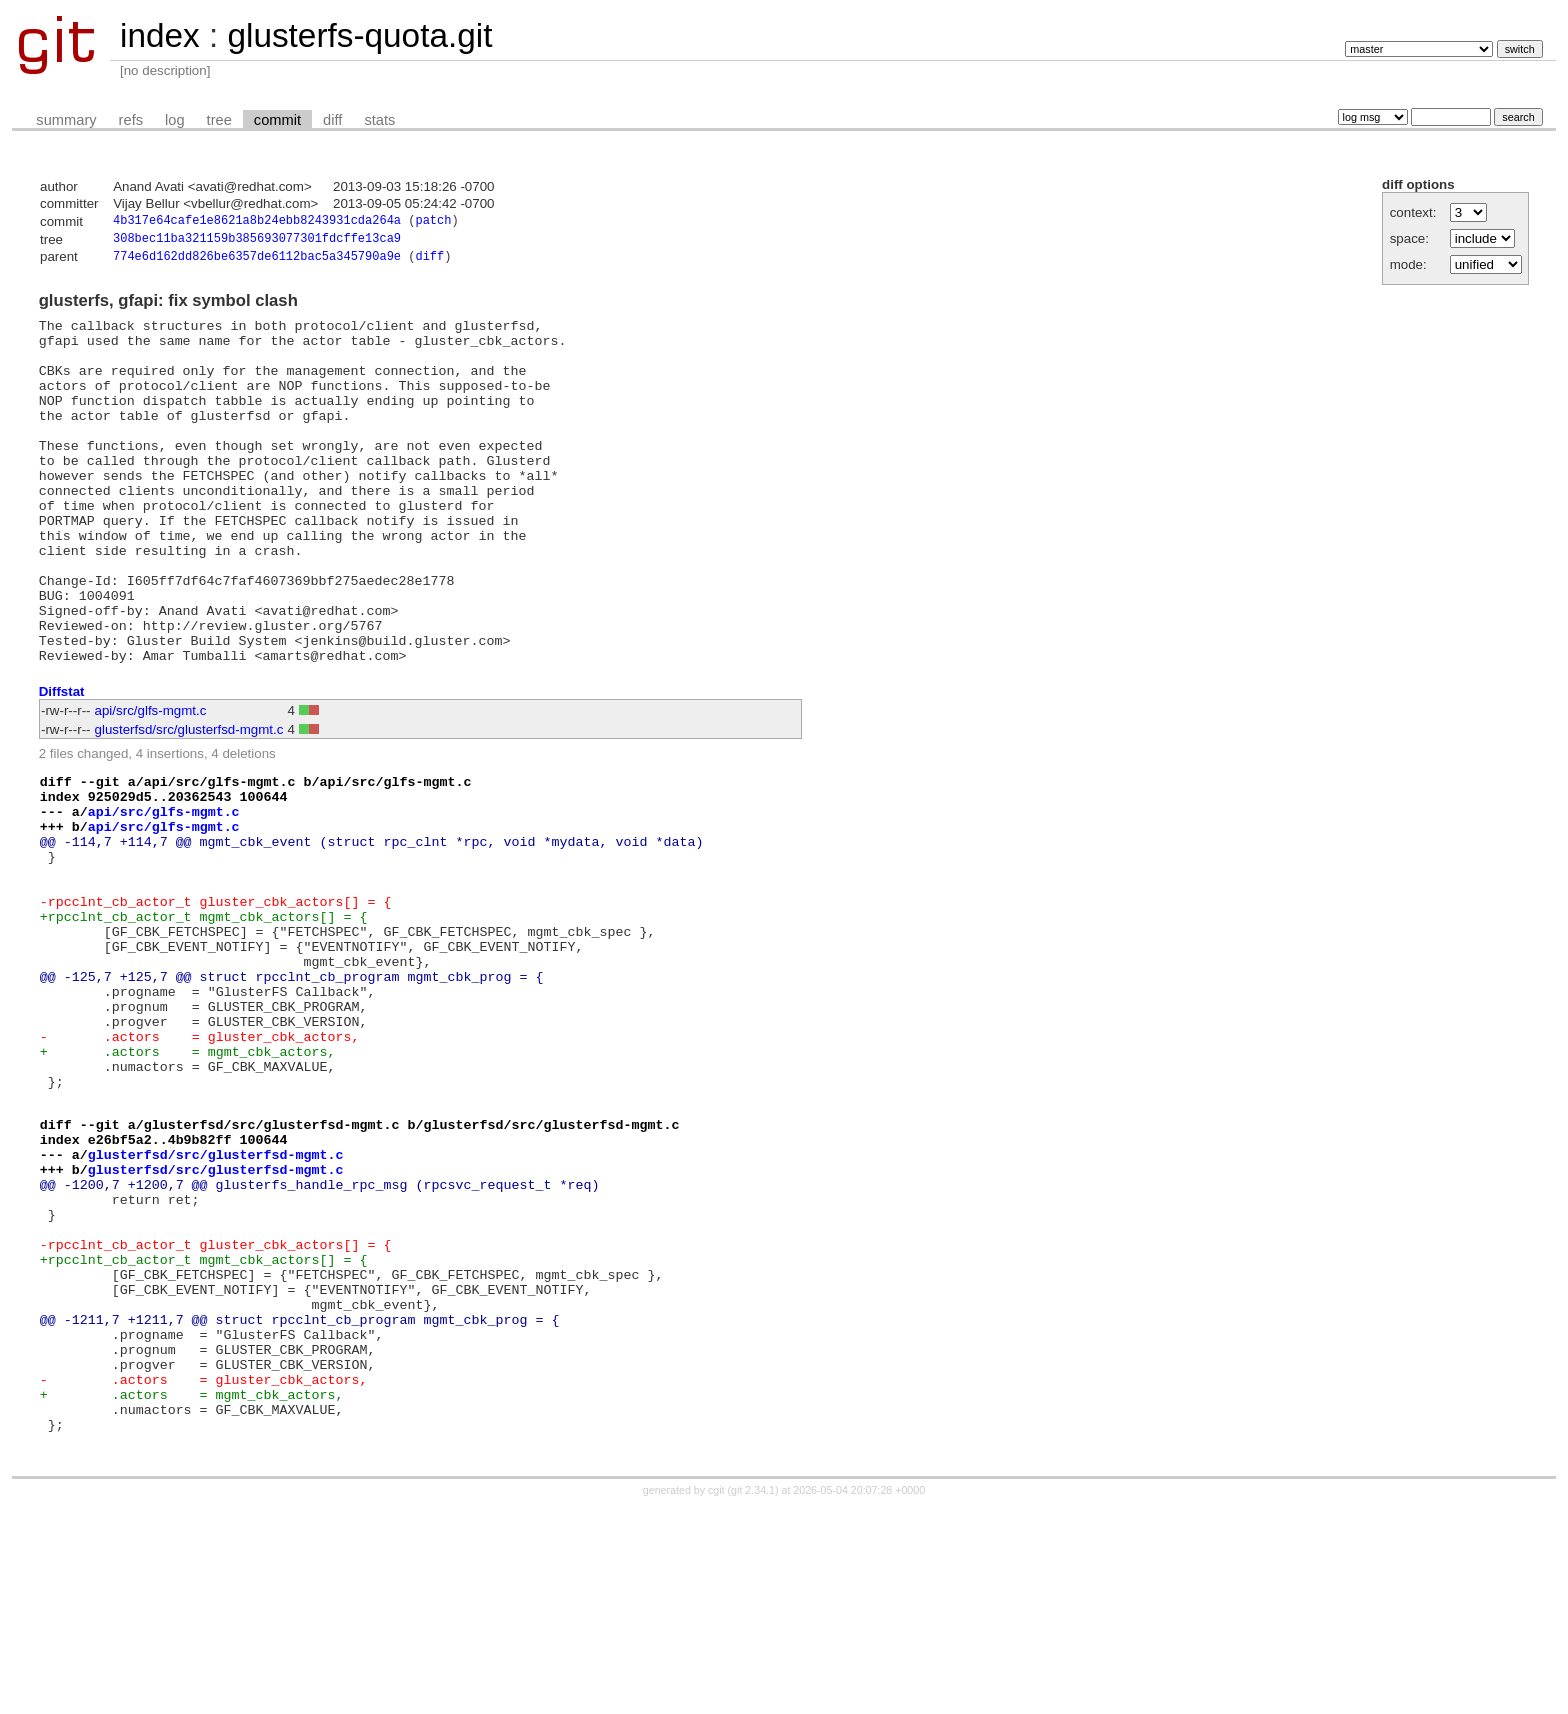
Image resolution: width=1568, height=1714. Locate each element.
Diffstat (62, 765)
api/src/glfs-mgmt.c (151, 784)
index (160, 35)
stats (379, 120)
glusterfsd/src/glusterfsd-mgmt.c (189, 803)
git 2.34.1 (753, 1696)
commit (277, 120)
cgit (718, 1696)
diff (332, 120)
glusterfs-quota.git (359, 35)
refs (131, 120)
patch (433, 222)
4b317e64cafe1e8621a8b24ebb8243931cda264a (257, 222)
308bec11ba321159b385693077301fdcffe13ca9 (257, 241)
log (175, 120)
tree (219, 120)
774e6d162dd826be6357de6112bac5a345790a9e (257, 261)
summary (66, 120)
